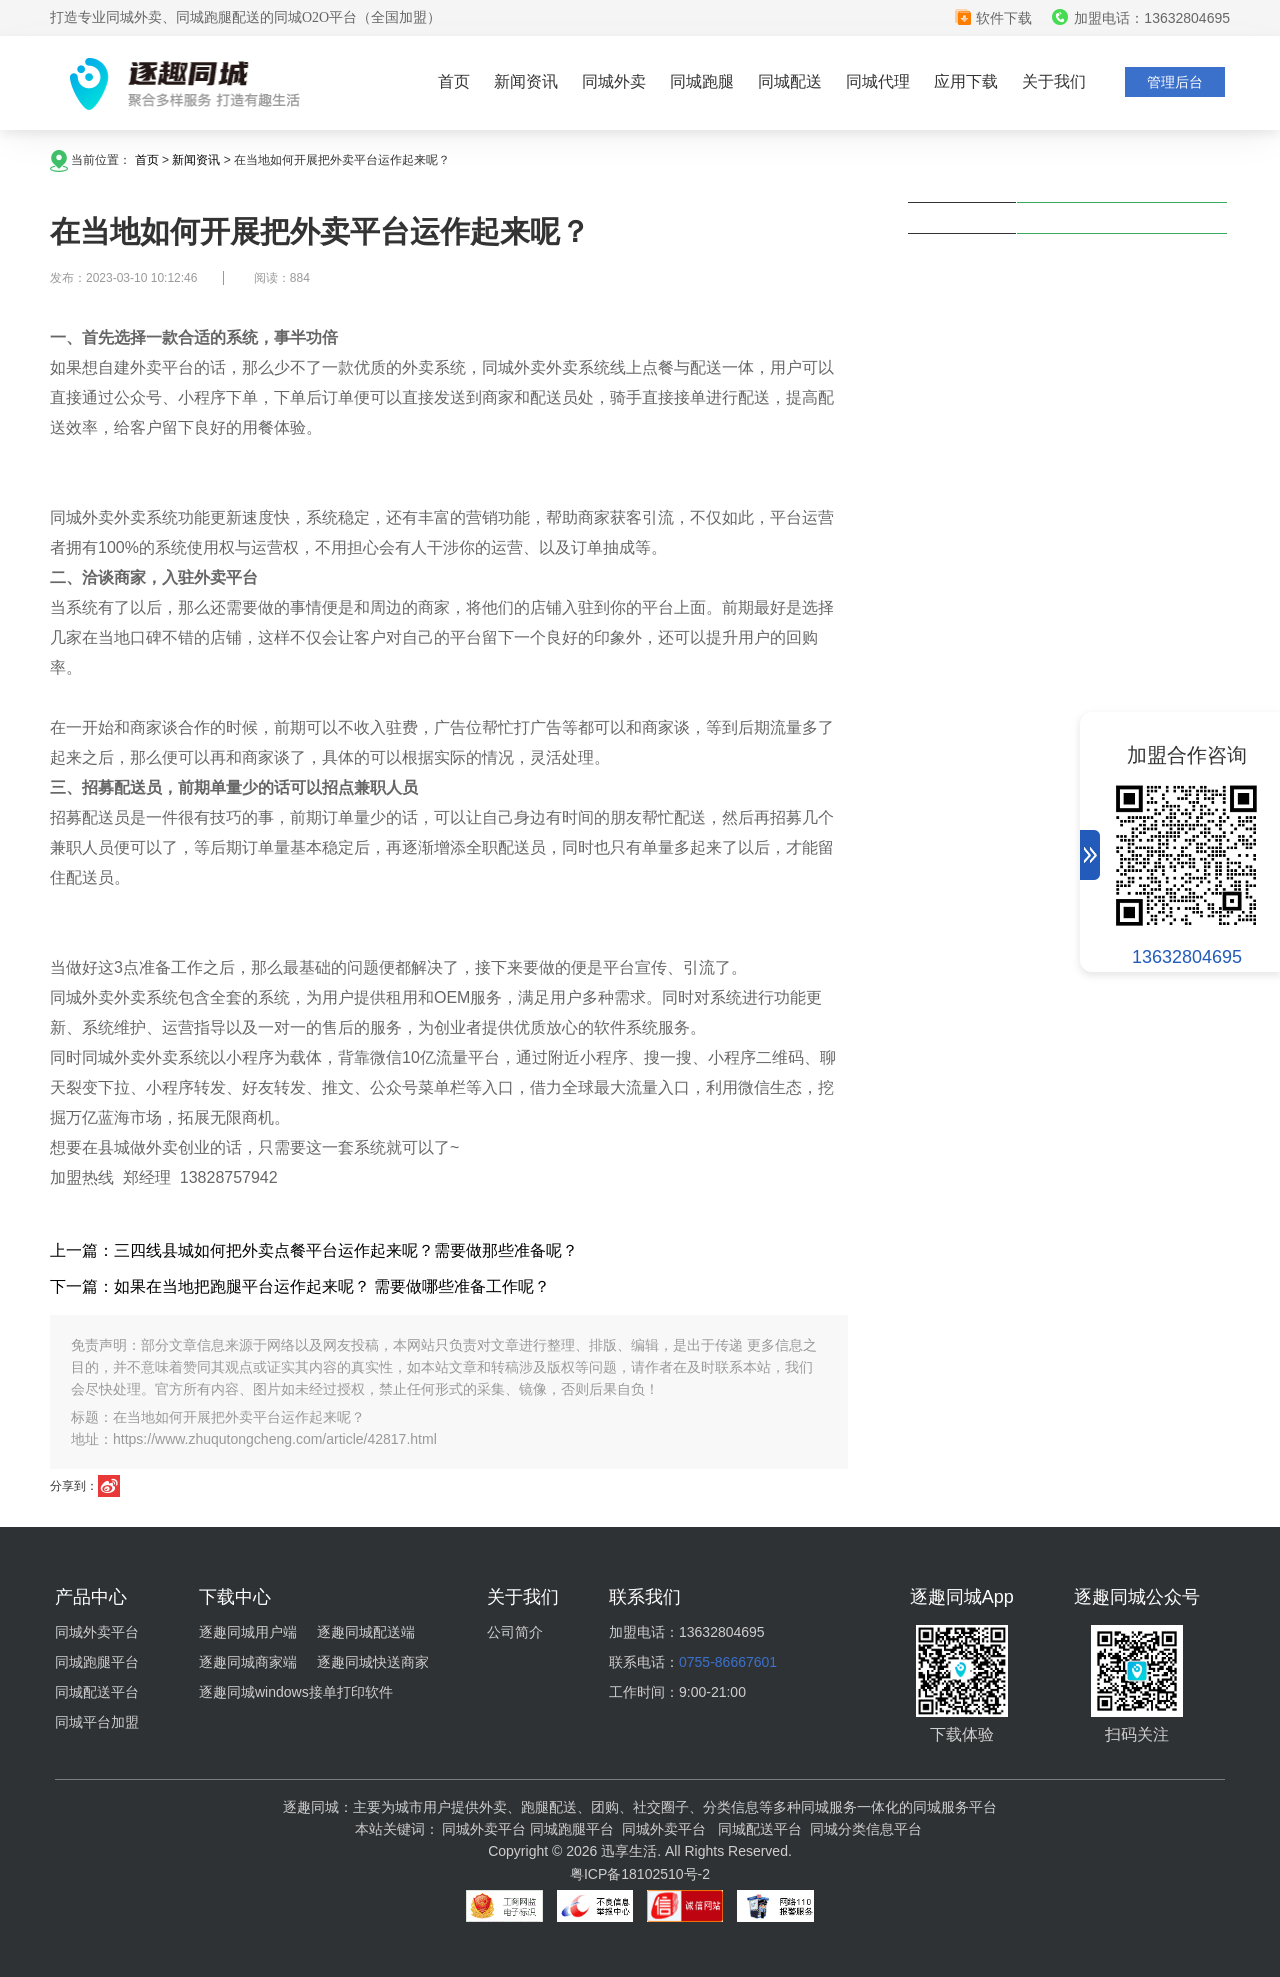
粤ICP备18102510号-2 (640, 1874)
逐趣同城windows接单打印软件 (296, 1692)
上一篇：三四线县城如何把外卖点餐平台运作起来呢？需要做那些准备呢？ (314, 1250)
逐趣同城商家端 (248, 1662)
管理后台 (1175, 82)
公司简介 (515, 1632)
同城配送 (790, 81)
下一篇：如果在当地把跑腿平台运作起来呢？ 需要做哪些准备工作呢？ (300, 1286)
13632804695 (1187, 957)
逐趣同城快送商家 (373, 1662)
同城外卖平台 (97, 1632)
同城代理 (878, 81)
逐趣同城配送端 (366, 1632)
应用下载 (966, 81)
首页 (454, 81)
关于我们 (1054, 81)
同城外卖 (614, 81)
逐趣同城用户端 (248, 1632)
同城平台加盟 (97, 1722)
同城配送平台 (97, 1692)
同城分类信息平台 (866, 1829)
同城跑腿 (702, 81)
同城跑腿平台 (97, 1662)
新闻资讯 (526, 81)
